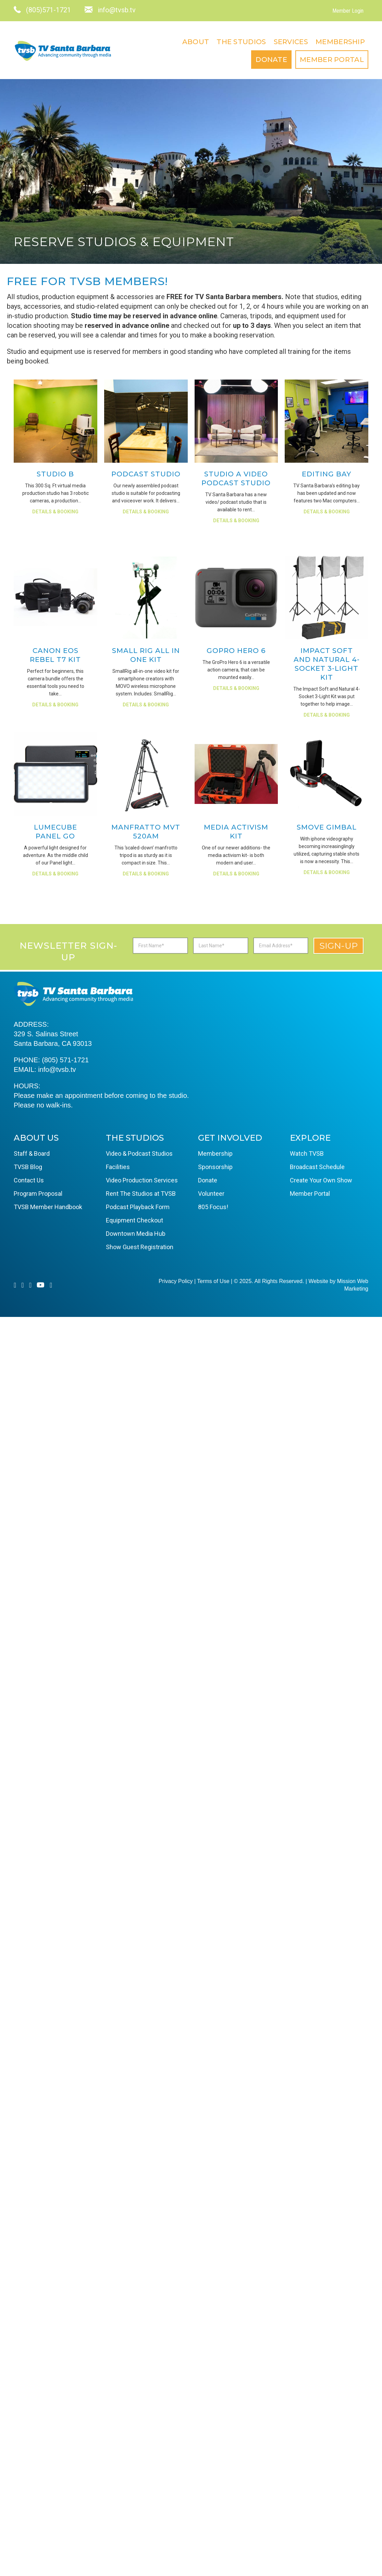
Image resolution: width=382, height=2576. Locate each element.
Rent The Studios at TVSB (141, 1193)
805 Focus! (213, 1206)
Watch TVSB (307, 1153)
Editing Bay (326, 474)
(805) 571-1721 (65, 1060)
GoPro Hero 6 (236, 650)
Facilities (118, 1166)
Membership (340, 42)
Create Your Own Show (321, 1180)
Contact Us (29, 1180)
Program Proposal (38, 1193)
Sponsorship (215, 1166)
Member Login (347, 11)
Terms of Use (213, 1281)
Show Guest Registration (139, 1247)
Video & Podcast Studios (139, 1153)
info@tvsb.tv (57, 1069)
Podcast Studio (146, 474)
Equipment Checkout (134, 1220)
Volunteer (211, 1193)
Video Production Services (142, 1180)
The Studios (241, 42)
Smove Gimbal (327, 827)
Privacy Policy (176, 1281)
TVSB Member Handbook (48, 1206)
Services (291, 42)
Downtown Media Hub (135, 1233)
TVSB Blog (28, 1166)
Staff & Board (32, 1153)
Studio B (55, 474)
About (195, 42)
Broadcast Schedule (317, 1166)
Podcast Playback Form (138, 1206)
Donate (271, 59)
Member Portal (332, 59)
